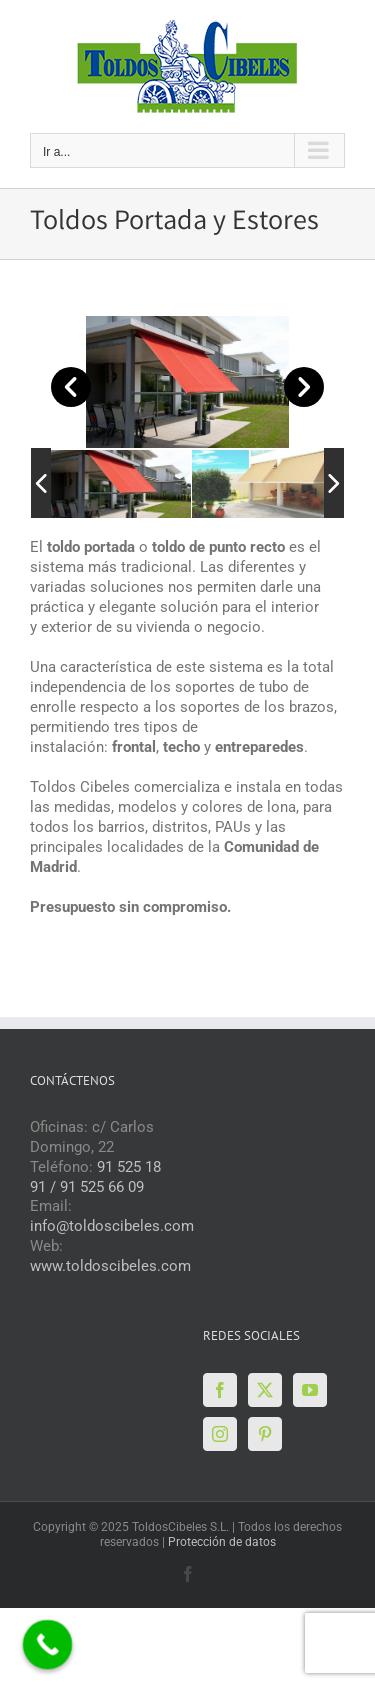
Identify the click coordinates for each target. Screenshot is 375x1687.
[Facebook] (220, 1390)
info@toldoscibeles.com (112, 1226)
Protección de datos (222, 1542)
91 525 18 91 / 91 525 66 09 (95, 1177)
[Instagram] (220, 1434)
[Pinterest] (265, 1434)
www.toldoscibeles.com (110, 1266)
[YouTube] (310, 1390)
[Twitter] (265, 1390)
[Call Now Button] (48, 1645)
